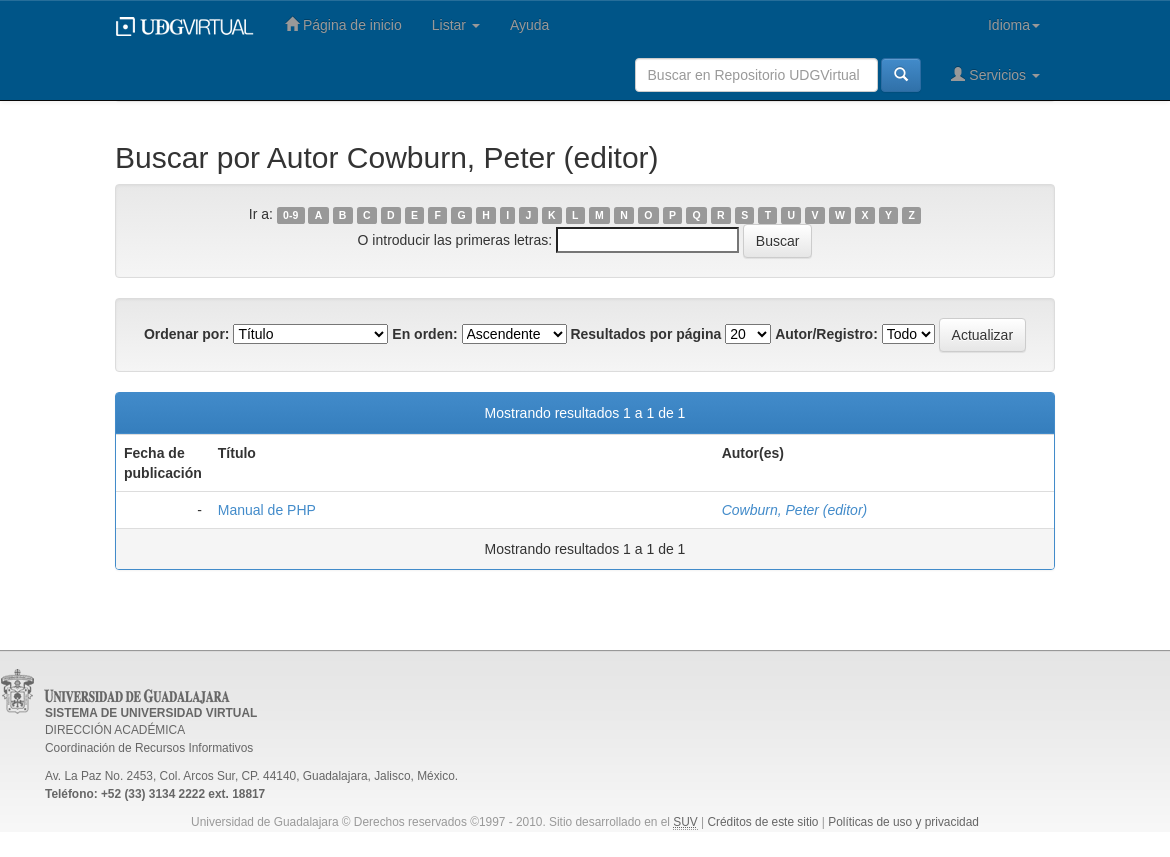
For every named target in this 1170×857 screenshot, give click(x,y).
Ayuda (529, 25)
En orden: (424, 334)
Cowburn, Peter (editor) (795, 510)
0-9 (290, 215)
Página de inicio (343, 24)
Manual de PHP (267, 510)
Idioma (1014, 25)
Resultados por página (645, 334)
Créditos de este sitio (762, 822)
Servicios (995, 74)
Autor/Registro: (826, 334)
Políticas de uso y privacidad (903, 822)
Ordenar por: (187, 334)
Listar (456, 25)
